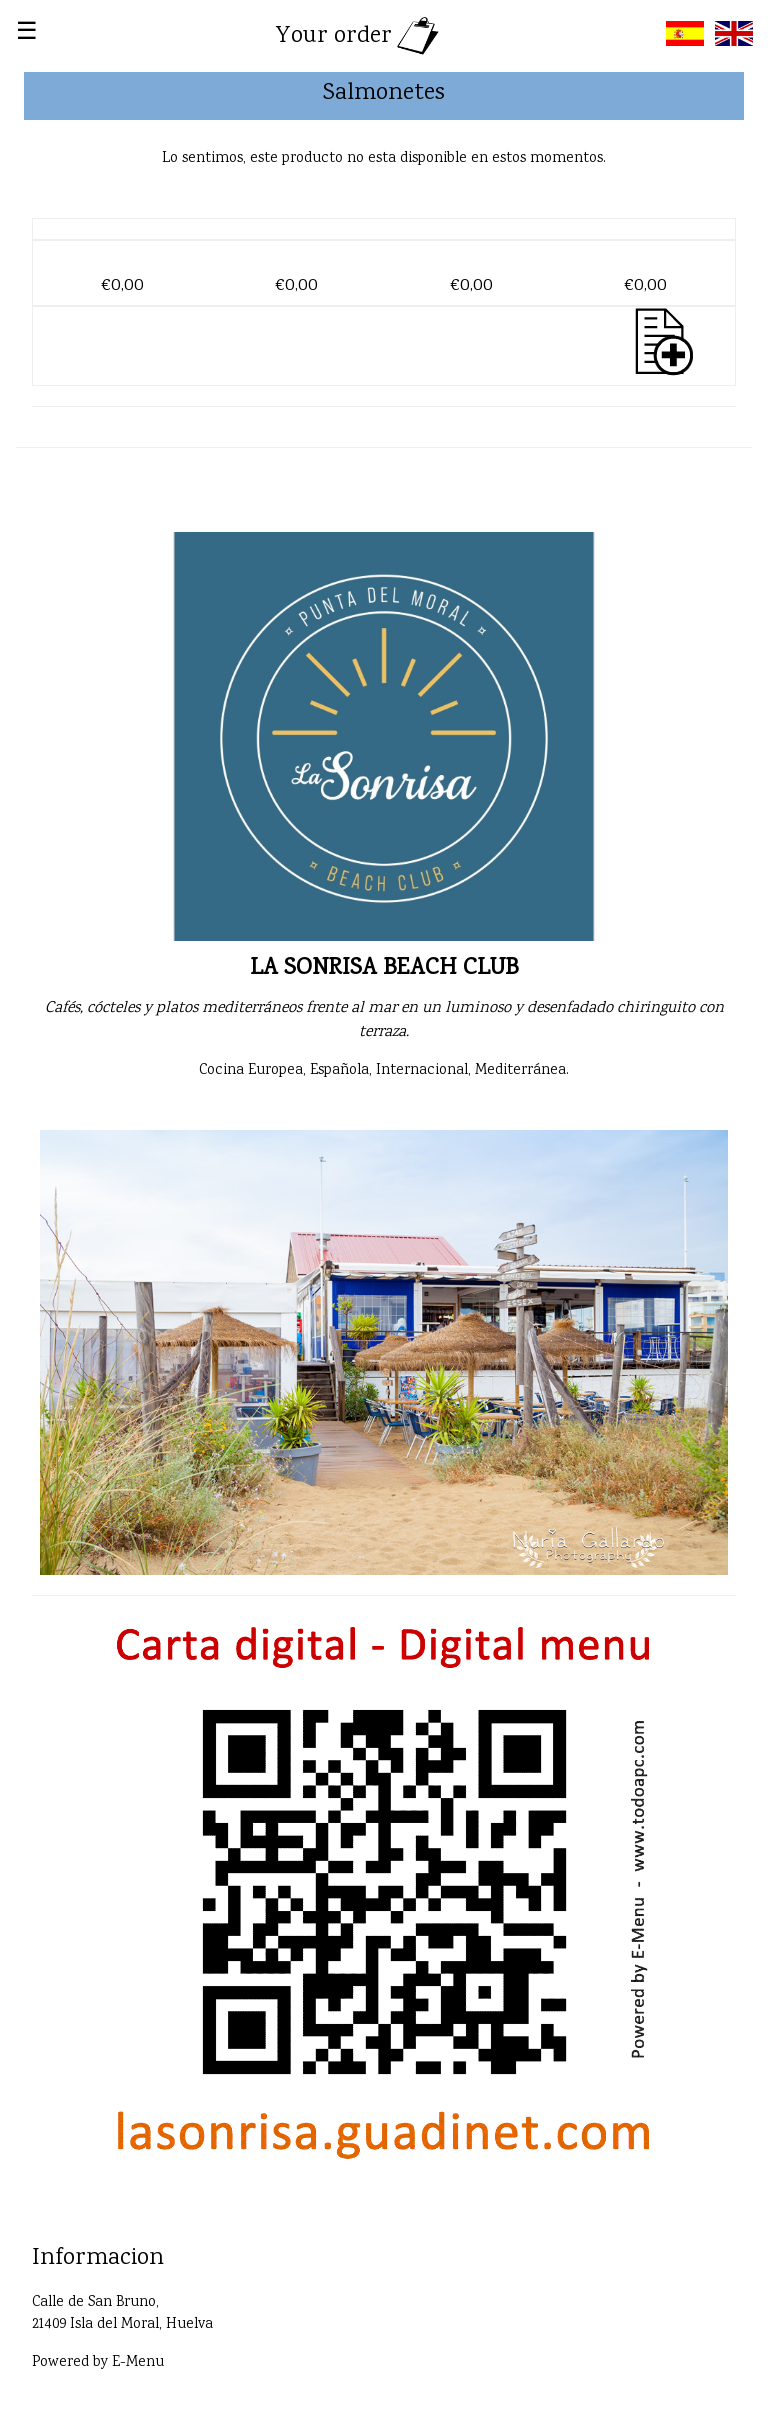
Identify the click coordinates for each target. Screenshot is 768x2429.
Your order (360, 36)
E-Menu (138, 2363)
